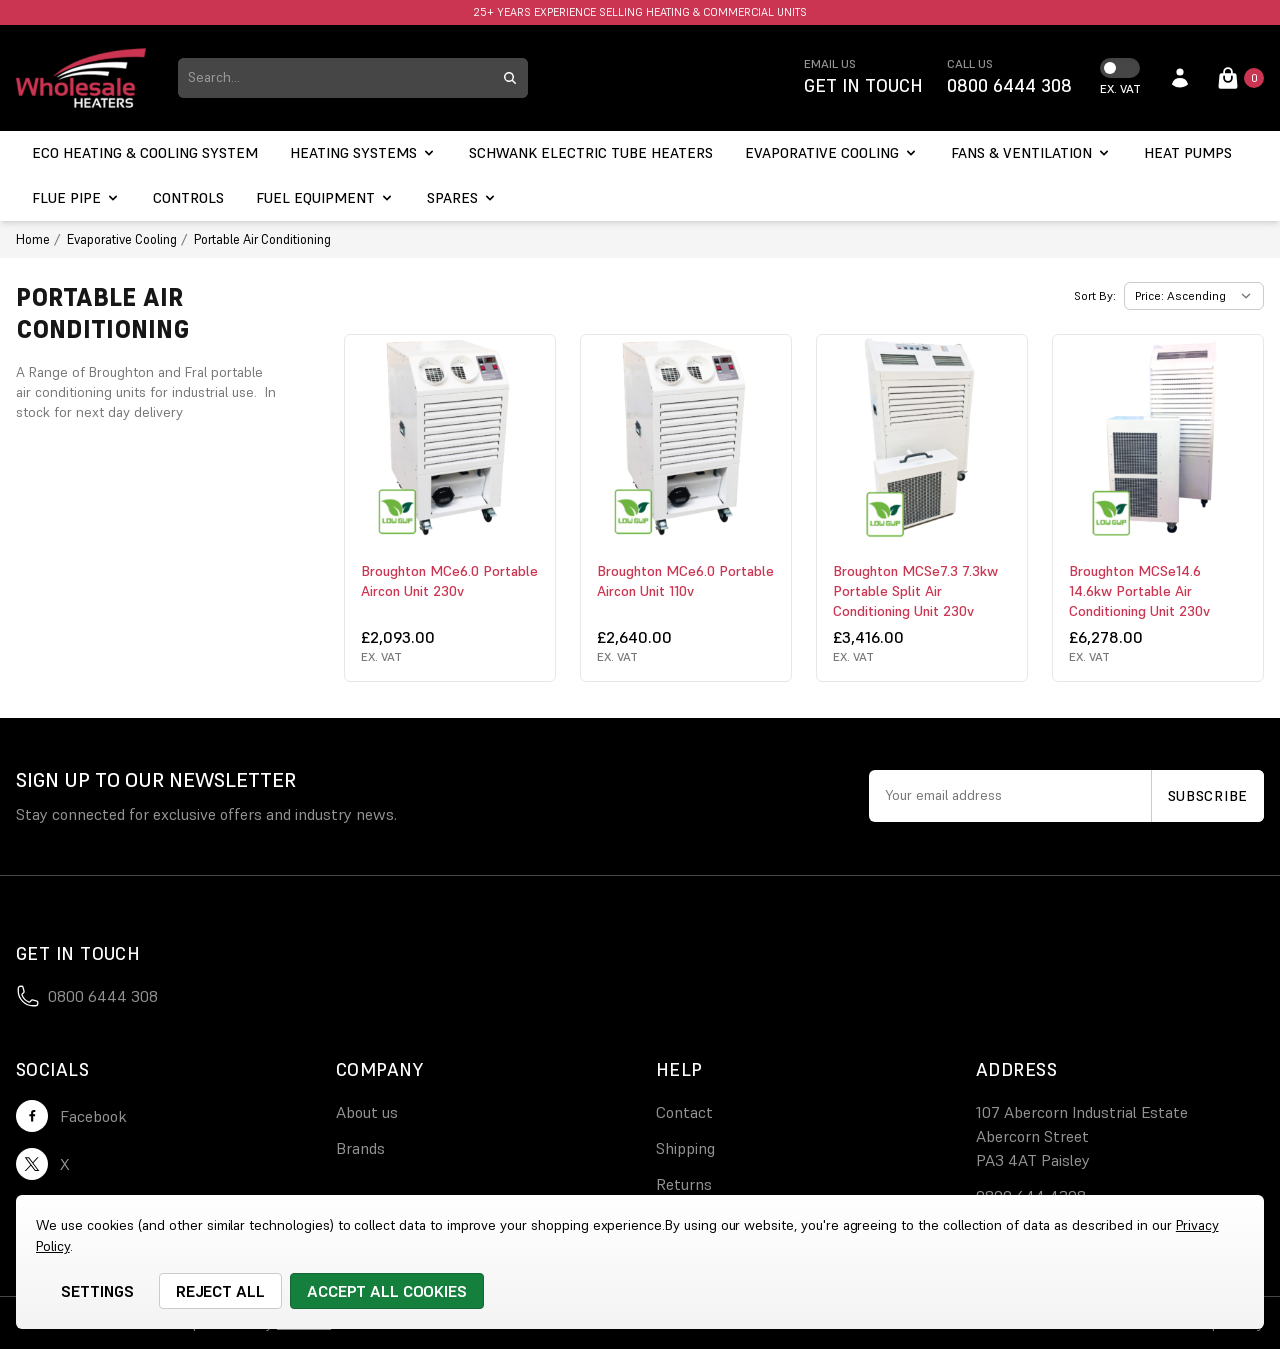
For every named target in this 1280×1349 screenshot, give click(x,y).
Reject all (221, 1291)
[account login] (1180, 78)
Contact (684, 1112)
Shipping (685, 1148)
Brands (360, 1148)
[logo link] (81, 78)
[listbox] (1194, 296)
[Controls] (188, 198)
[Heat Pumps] (1188, 153)
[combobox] (335, 78)
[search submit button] (510, 78)
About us (367, 1112)
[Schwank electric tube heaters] (591, 153)
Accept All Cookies (387, 1291)
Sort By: (1095, 295)
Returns (684, 1184)
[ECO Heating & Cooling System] (145, 153)
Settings (97, 1291)
